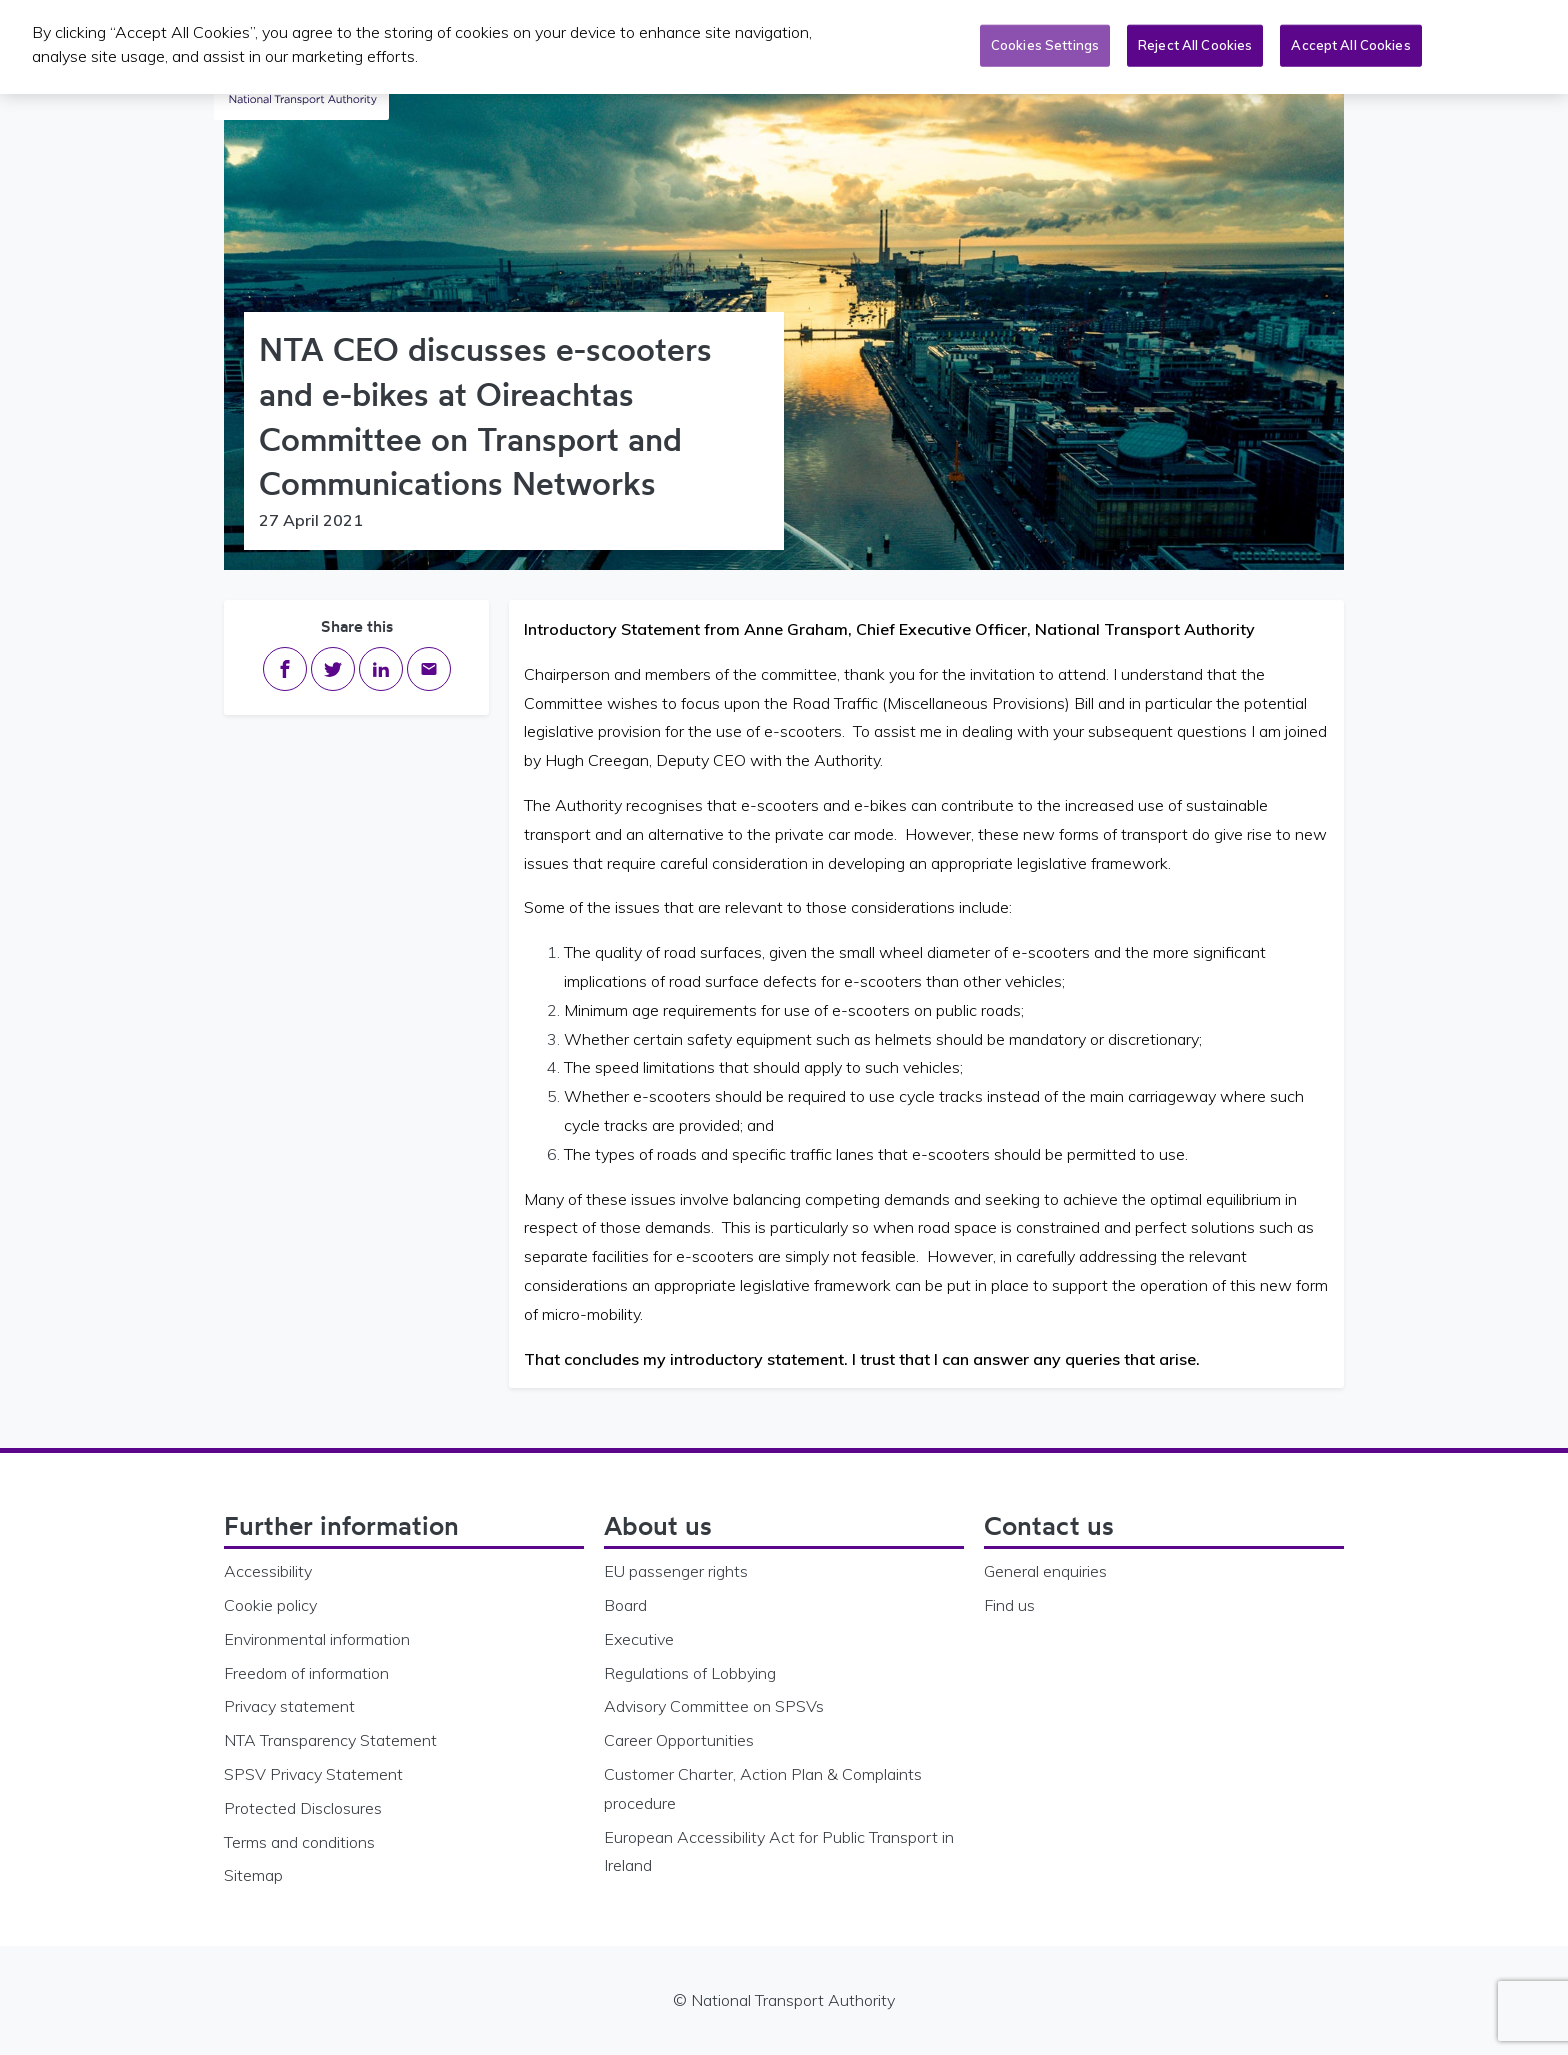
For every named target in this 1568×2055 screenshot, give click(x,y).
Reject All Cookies (1195, 42)
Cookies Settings (1045, 42)
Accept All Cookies (1350, 42)
